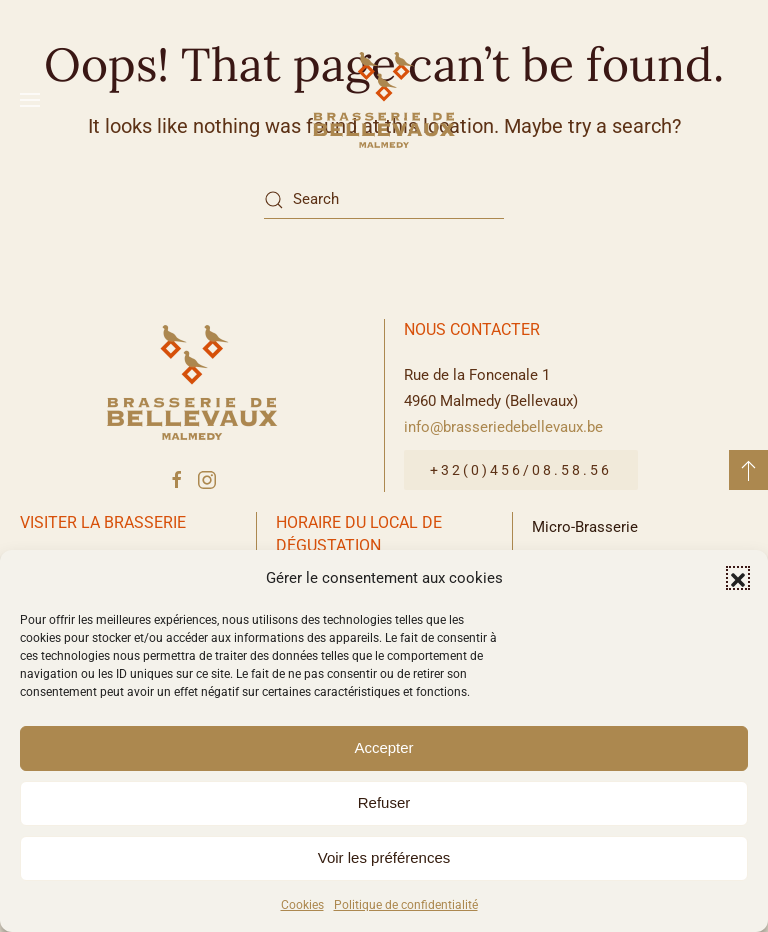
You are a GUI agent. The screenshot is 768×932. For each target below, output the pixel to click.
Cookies (302, 905)
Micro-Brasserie (585, 527)
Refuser (384, 802)
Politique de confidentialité (406, 905)
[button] (738, 578)
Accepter (383, 747)
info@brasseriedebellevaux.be (503, 427)
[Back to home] (384, 100)
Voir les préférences (384, 857)
